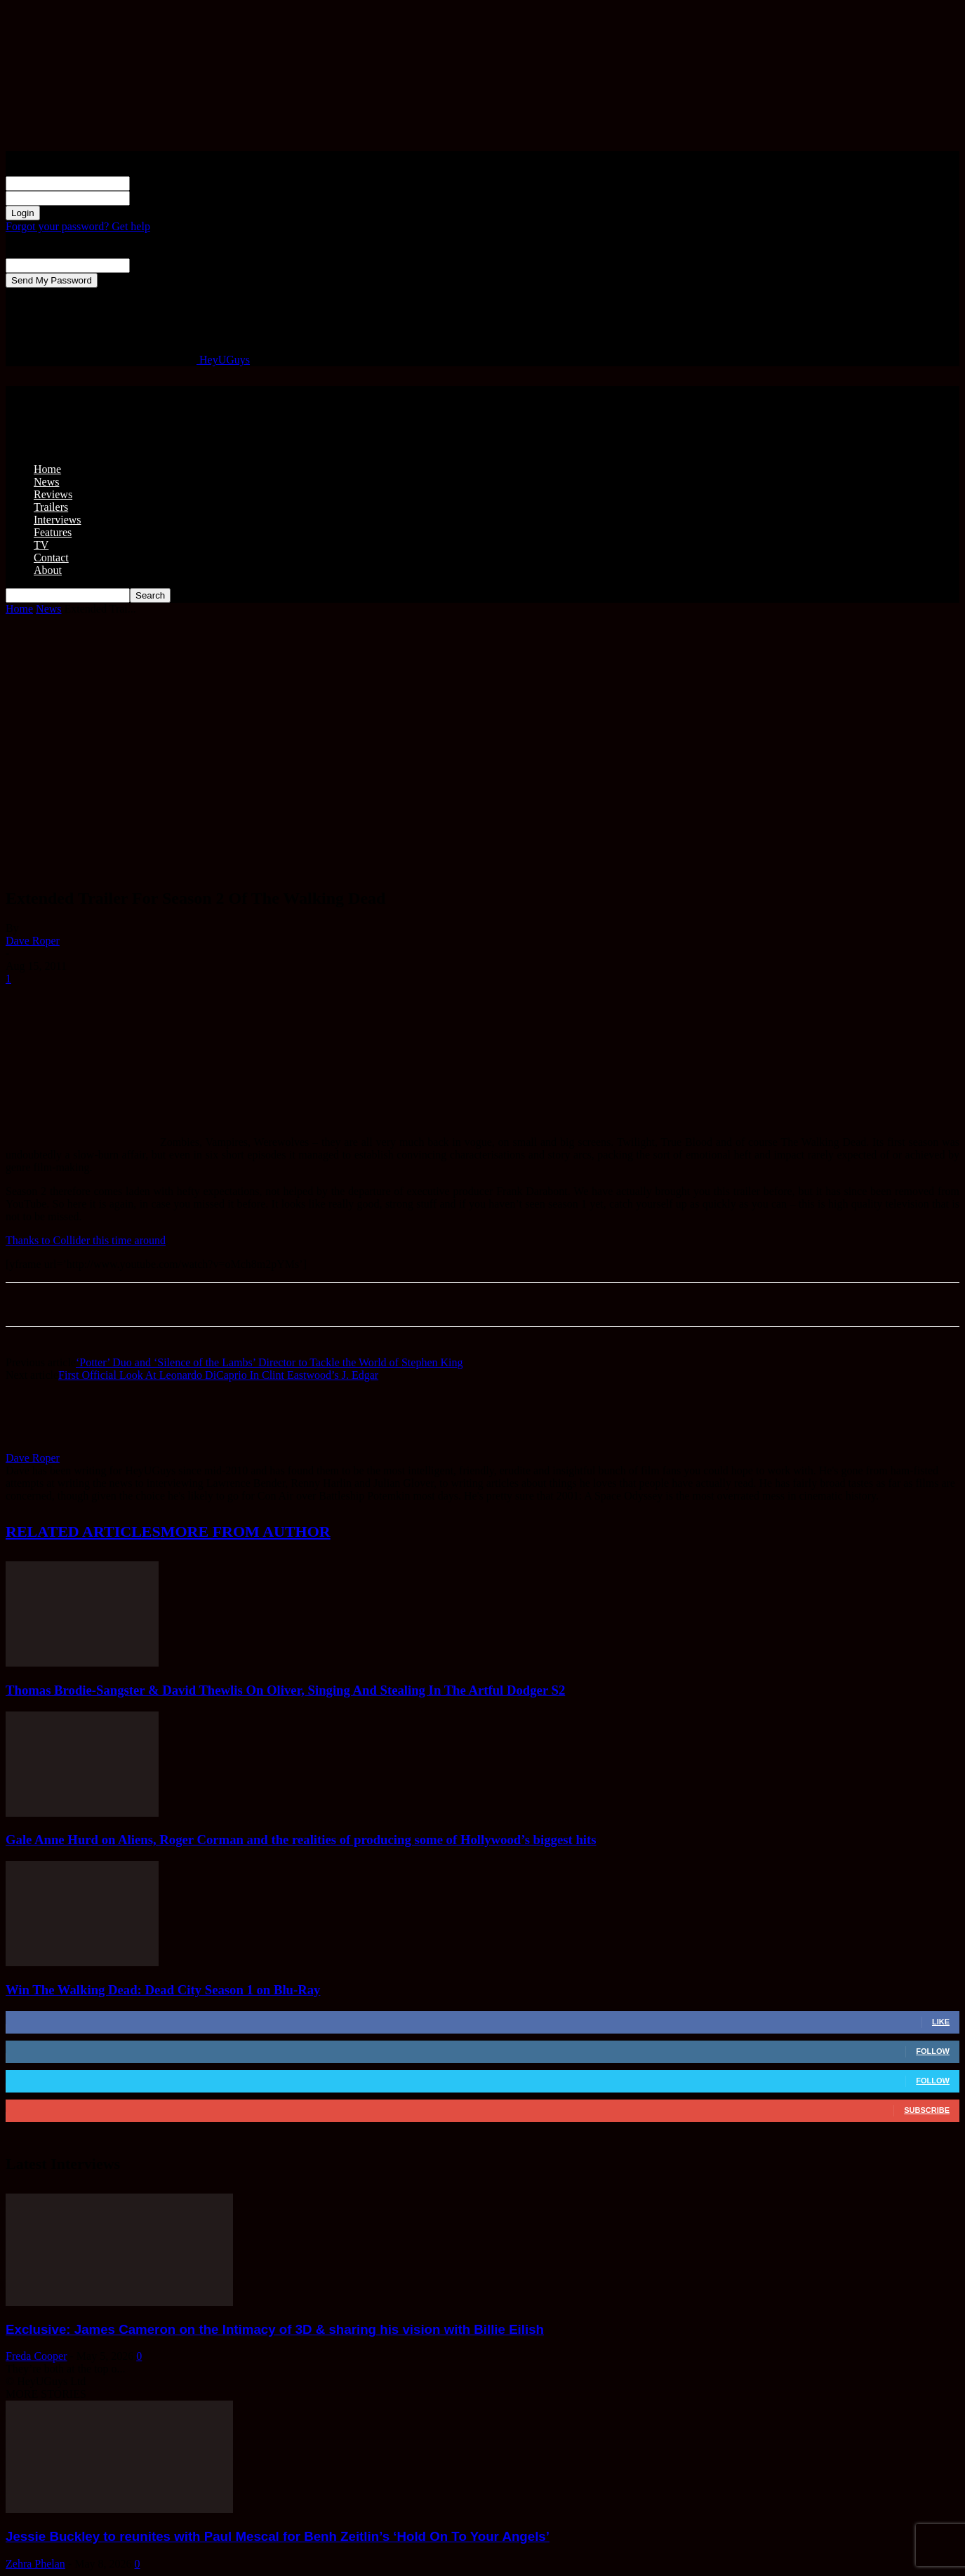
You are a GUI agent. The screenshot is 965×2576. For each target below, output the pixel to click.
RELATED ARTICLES (83, 1531)
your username (163, 183)
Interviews (57, 520)
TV (41, 545)
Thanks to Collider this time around (86, 1240)
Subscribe (927, 2110)
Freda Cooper (36, 2356)
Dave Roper (33, 941)
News (46, 482)
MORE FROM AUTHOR (246, 1531)
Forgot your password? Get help (78, 226)
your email (154, 265)
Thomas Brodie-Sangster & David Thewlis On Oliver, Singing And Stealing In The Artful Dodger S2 (285, 1690)
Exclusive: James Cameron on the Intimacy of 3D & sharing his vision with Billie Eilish (275, 2329)
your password (163, 197)
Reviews (53, 494)
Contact (51, 557)
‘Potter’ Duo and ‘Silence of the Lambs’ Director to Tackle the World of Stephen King (269, 1362)
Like (941, 2021)
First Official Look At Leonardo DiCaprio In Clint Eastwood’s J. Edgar (218, 1375)
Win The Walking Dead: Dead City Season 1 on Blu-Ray (163, 1989)
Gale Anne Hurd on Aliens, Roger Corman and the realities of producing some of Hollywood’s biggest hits (301, 1839)
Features (53, 532)
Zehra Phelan (35, 2564)
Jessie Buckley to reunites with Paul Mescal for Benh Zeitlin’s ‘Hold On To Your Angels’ (278, 2536)
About (48, 570)
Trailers (51, 507)
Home (47, 469)
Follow (933, 2051)
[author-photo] (39, 1445)
